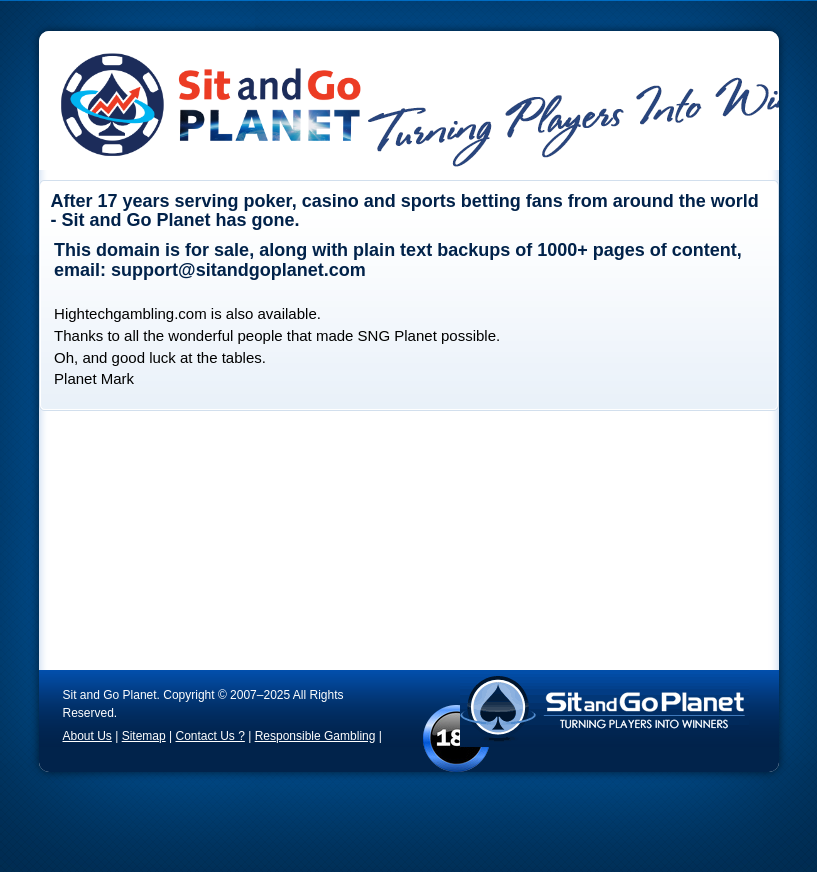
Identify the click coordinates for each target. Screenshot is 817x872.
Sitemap (144, 736)
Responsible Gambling (315, 736)
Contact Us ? (209, 736)
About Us (87, 736)
